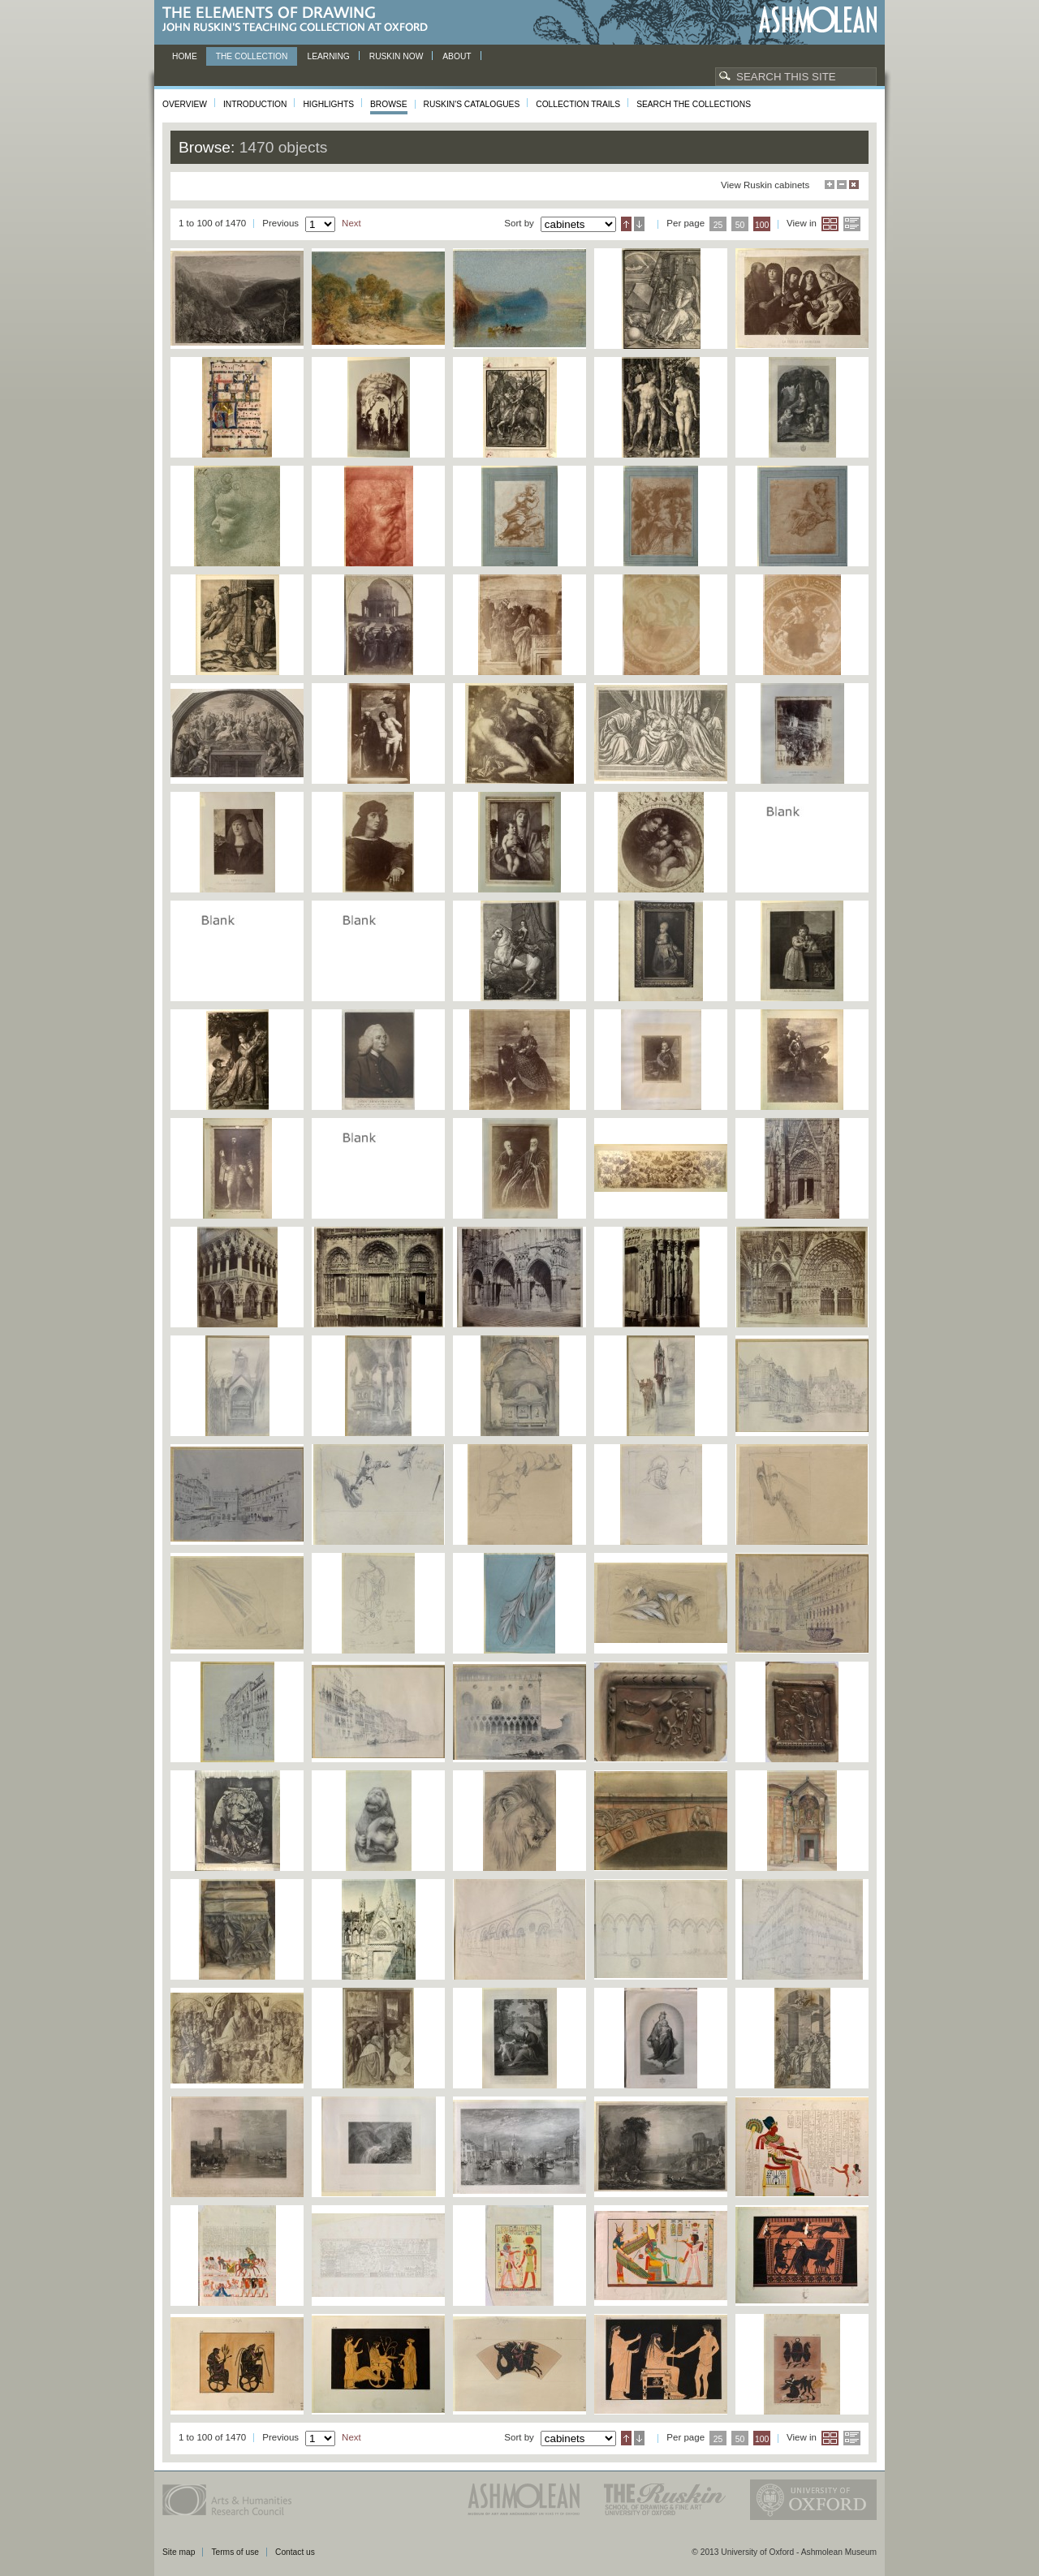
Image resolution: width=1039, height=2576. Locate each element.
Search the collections (693, 104)
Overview (184, 104)
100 (762, 225)
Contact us (295, 2552)
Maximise (829, 184)
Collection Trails (578, 104)
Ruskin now (396, 56)
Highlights (328, 104)
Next (351, 223)
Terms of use (235, 2552)
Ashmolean (818, 19)
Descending (639, 224)
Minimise (842, 184)
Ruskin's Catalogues (472, 104)
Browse (388, 104)
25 (718, 225)
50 (740, 225)
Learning (328, 56)
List (851, 224)
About (456, 56)
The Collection (252, 56)
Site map (178, 2552)
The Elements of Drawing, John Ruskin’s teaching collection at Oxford (300, 19)
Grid (830, 224)
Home (184, 56)
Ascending (626, 224)
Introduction (255, 104)
